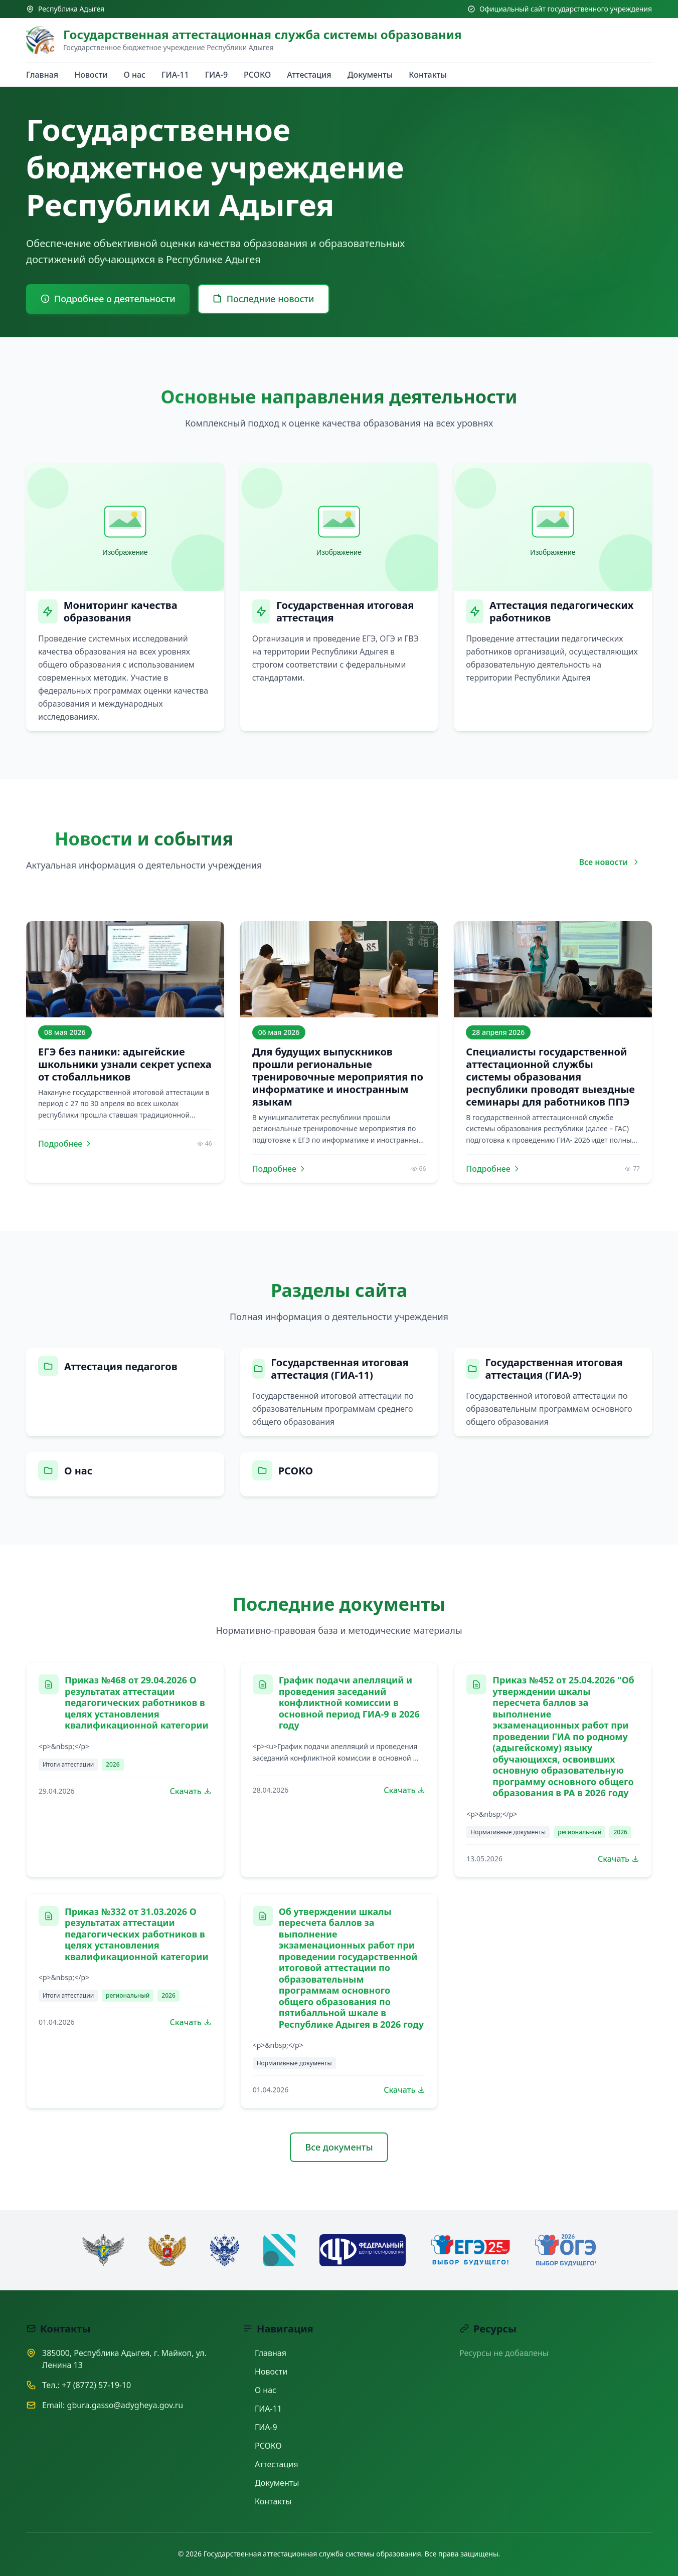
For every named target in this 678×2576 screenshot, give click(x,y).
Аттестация (309, 74)
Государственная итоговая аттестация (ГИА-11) (339, 1369)
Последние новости (263, 299)
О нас (135, 74)
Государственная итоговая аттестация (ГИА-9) (554, 1369)
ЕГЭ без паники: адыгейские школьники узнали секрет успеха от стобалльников (125, 1064)
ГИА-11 (175, 74)
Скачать (191, 1791)
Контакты (428, 74)
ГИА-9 (216, 74)
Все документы (339, 2147)
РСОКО (257, 74)
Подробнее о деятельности (108, 299)
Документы (370, 74)
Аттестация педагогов (121, 1366)
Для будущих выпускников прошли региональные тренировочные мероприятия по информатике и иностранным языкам (337, 1077)
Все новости (609, 862)
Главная (42, 74)
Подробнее (65, 1143)
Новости (90, 74)
